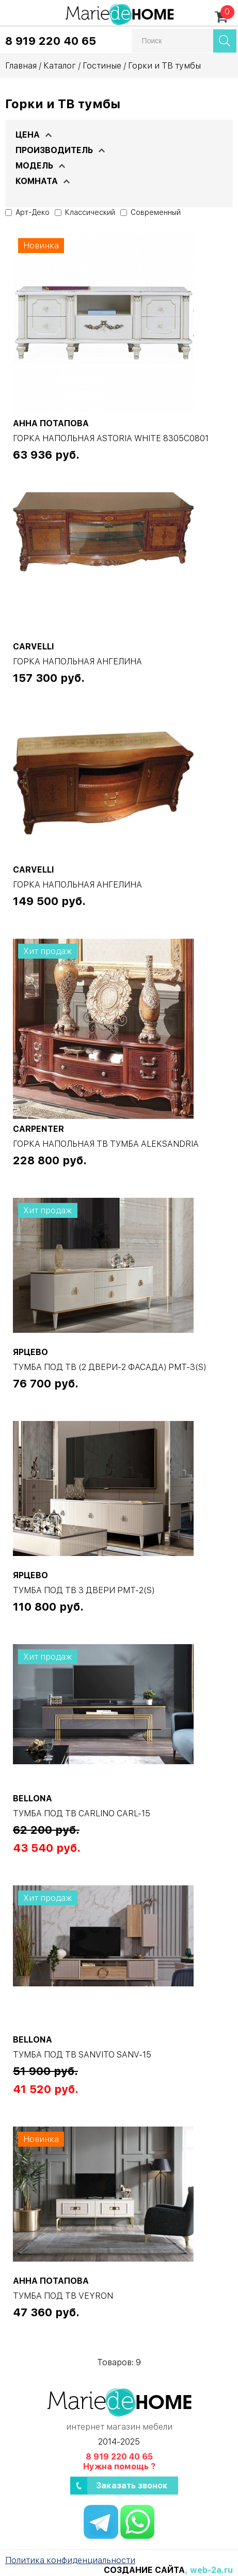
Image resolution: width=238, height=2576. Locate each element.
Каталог (59, 66)
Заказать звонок (132, 2485)
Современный (150, 212)
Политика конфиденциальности (70, 2560)
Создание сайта (144, 2570)
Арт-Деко (27, 212)
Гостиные (102, 66)
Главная (21, 66)
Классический (85, 212)
